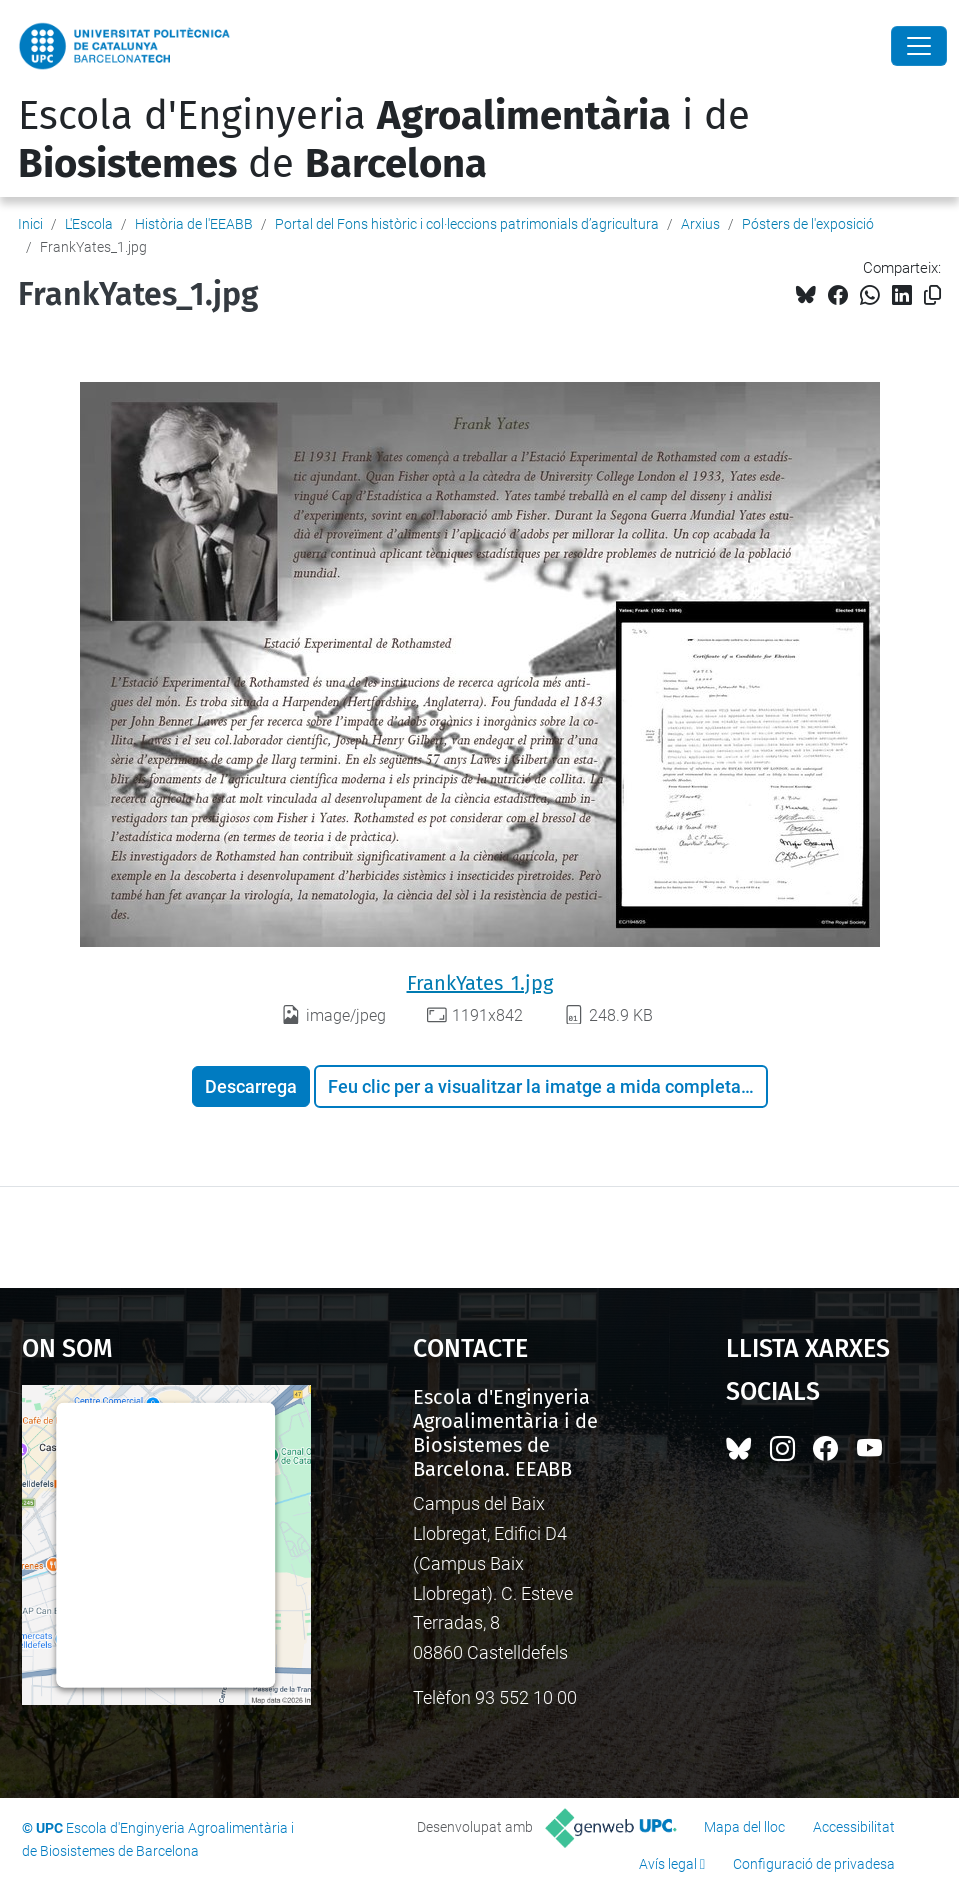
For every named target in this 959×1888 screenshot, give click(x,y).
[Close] (919, 46)
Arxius (700, 224)
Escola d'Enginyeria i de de (384, 140)
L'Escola (89, 224)
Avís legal (668, 1864)
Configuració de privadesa (814, 1864)
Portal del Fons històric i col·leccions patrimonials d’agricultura (467, 224)
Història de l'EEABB (194, 224)
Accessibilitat (854, 1827)
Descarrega (251, 1086)
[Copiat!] (932, 295)
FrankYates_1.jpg (480, 983)
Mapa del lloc (744, 1827)
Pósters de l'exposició (808, 224)
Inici (30, 224)
